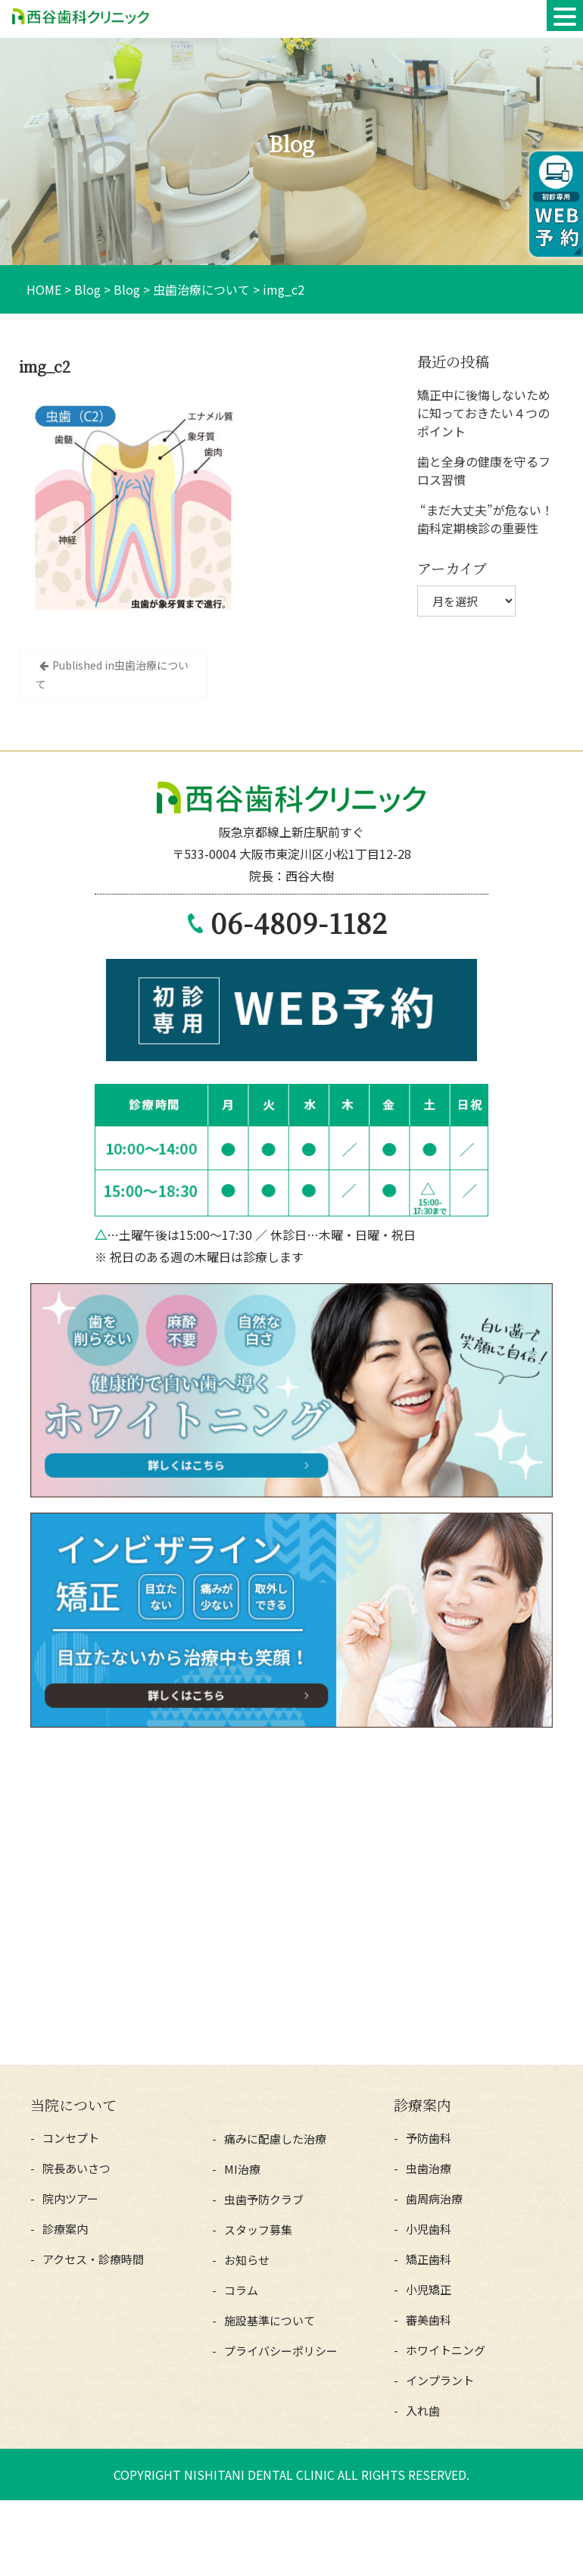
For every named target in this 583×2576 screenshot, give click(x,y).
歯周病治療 (434, 2198)
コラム (241, 2290)
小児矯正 (428, 2289)
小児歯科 (428, 2229)
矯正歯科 (428, 2259)
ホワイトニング (445, 2350)
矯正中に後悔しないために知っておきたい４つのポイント (483, 413)
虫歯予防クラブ (264, 2199)
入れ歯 (423, 2410)
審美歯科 (428, 2320)
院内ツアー (70, 2198)
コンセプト (70, 2138)
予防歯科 (428, 2138)
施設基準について (269, 2320)
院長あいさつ (76, 2168)
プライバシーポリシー (281, 2351)
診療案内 (65, 2229)
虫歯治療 (428, 2168)
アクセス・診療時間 (93, 2259)
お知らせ (247, 2260)
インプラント (440, 2380)
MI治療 (242, 2169)
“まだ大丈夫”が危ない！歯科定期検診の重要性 (485, 519)
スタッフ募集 (258, 2229)
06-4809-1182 (299, 922)
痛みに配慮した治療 (275, 2139)
